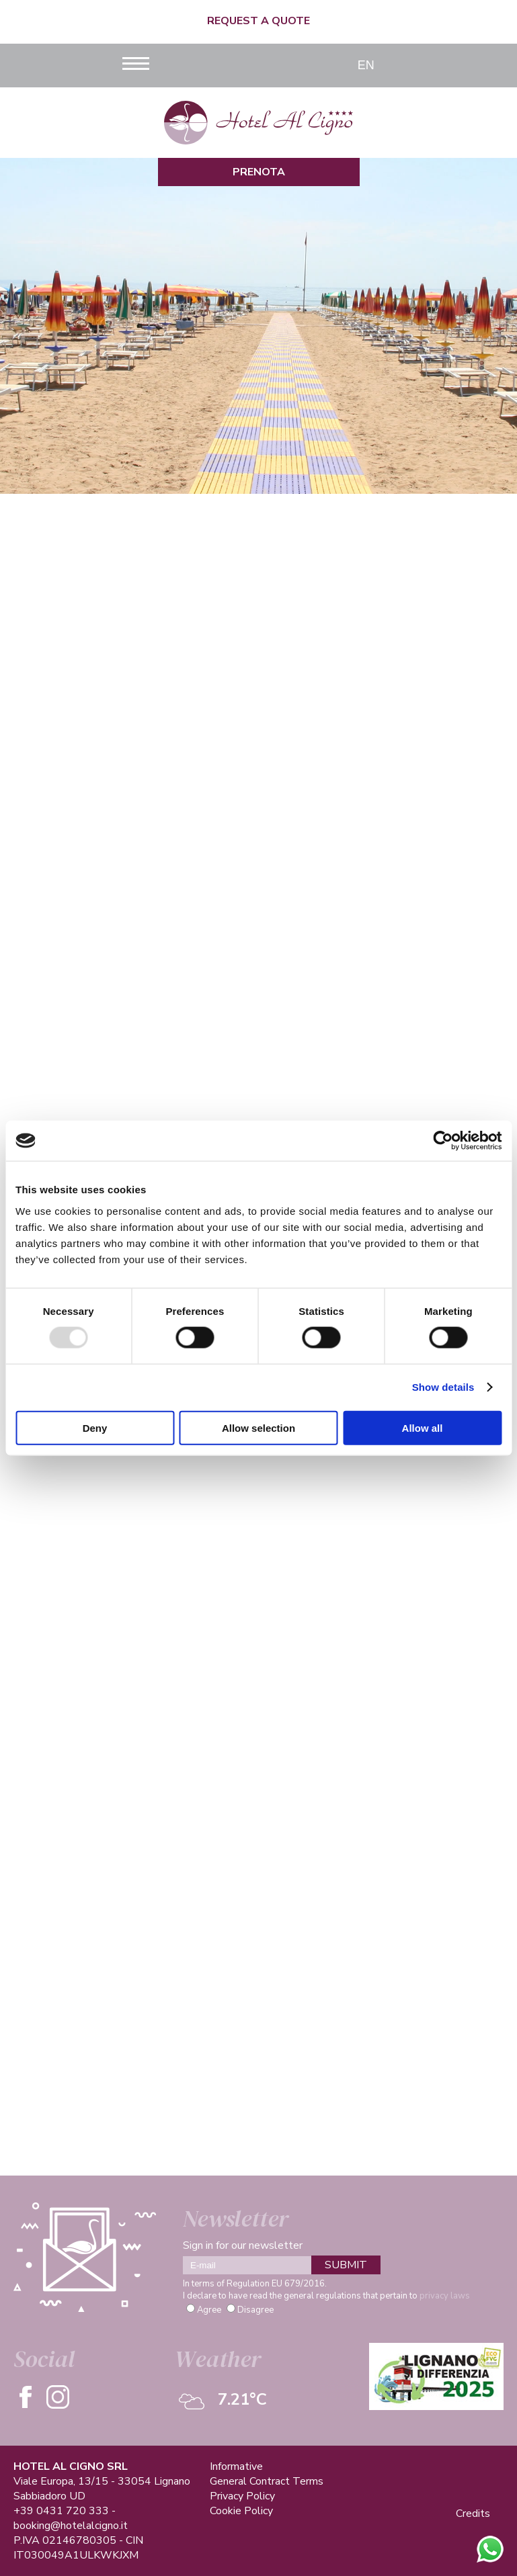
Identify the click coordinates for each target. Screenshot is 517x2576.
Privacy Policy (242, 2496)
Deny (95, 1427)
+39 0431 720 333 (61, 2510)
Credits (473, 2513)
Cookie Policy (241, 2510)
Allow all (422, 1427)
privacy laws (445, 2296)
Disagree (255, 2310)
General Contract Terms (266, 2481)
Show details (443, 1387)
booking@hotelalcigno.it (70, 2525)
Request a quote (258, 20)
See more (258, 1024)
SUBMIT (346, 2265)
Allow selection (258, 1427)
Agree (209, 2310)
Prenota (259, 172)
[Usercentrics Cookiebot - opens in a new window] (443, 1141)
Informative (236, 2466)
